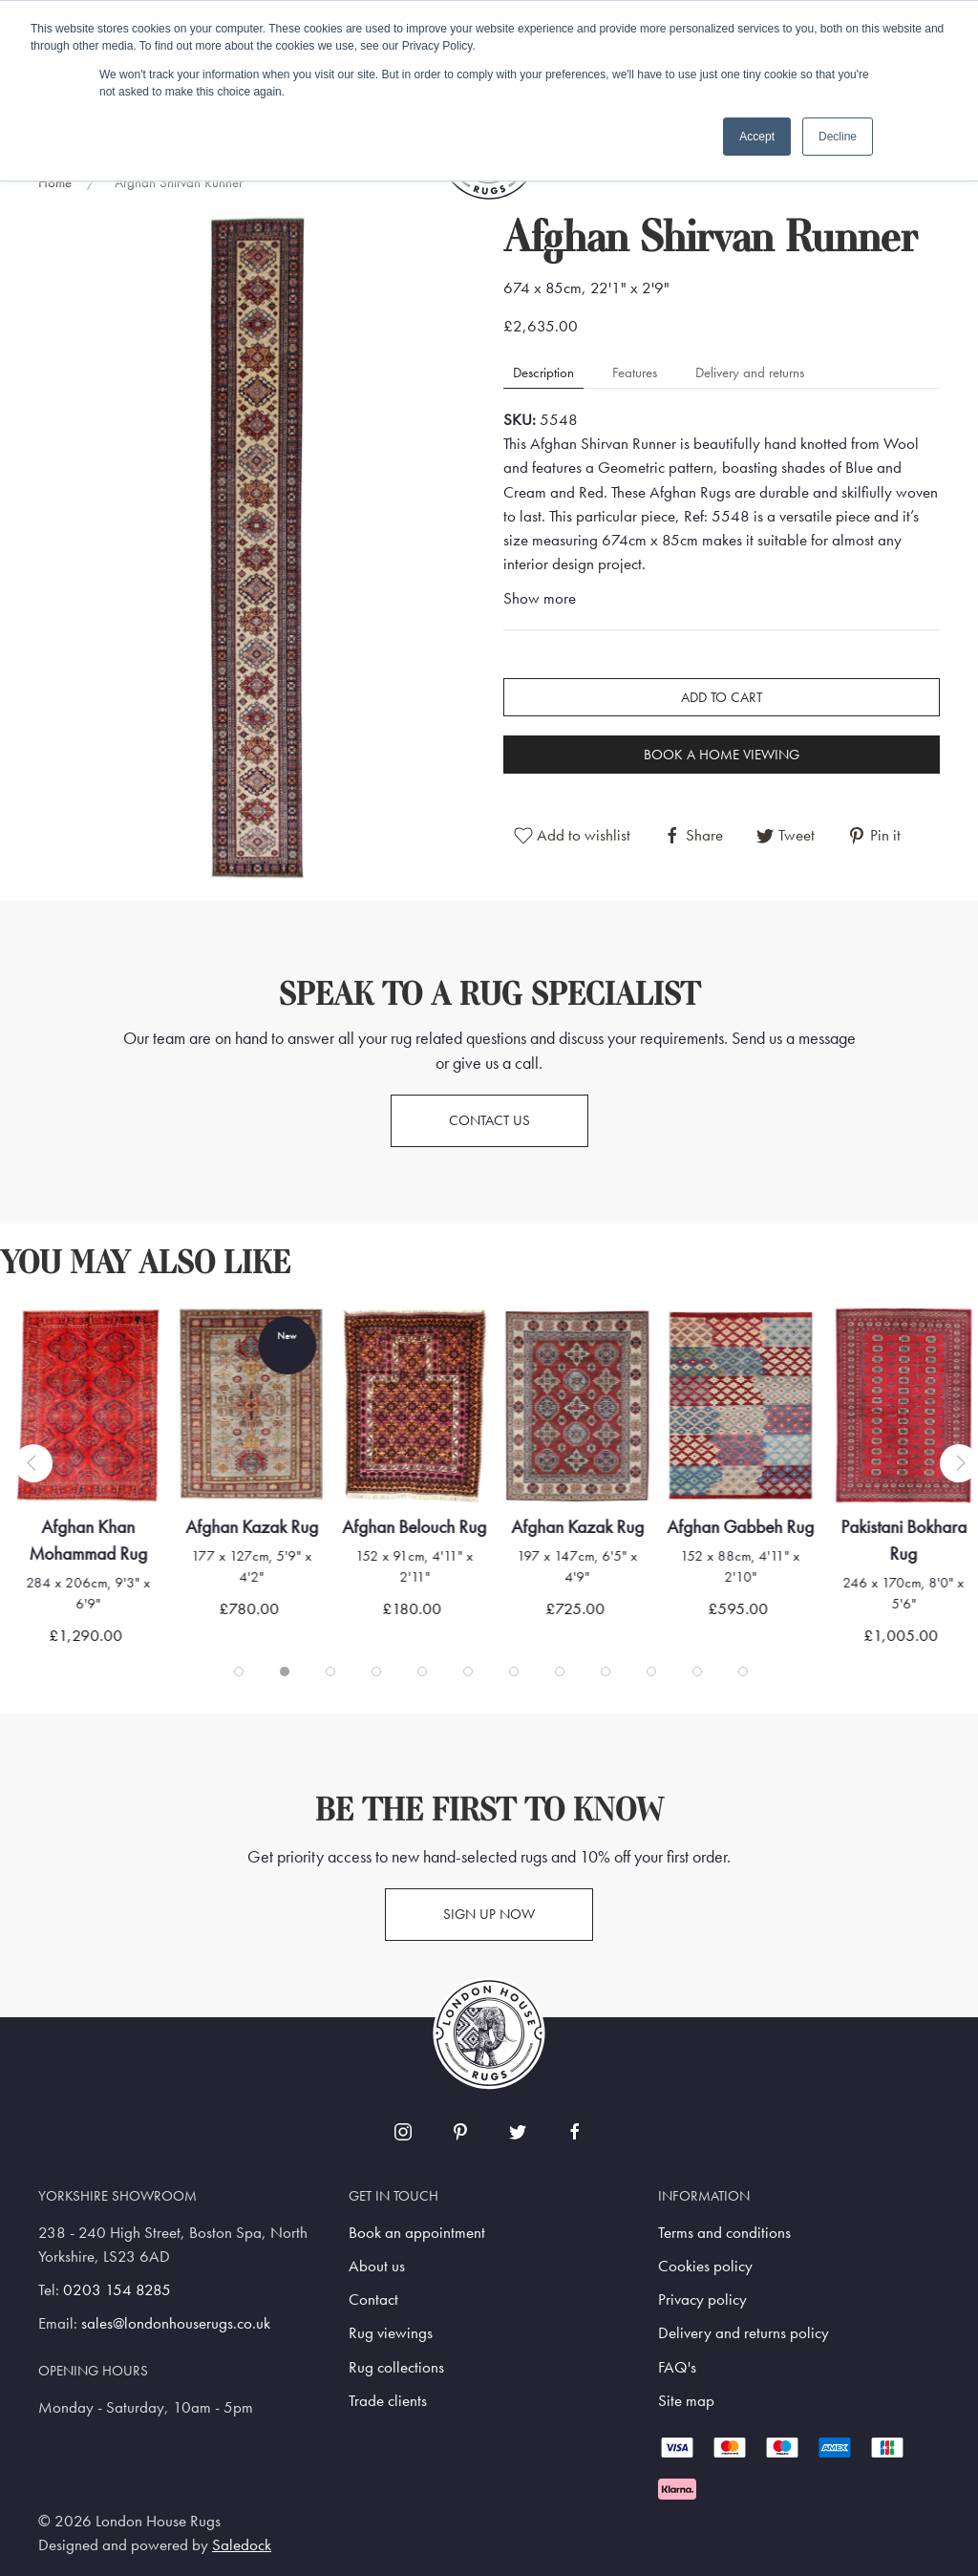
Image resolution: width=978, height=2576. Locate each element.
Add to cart (721, 697)
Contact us (489, 1120)
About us (377, 2266)
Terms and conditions (724, 2233)
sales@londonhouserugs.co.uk (175, 2323)
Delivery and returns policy (743, 2333)
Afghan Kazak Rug (251, 1527)
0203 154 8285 (117, 2290)
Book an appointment (417, 2233)
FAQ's (677, 2367)
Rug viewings (391, 2333)
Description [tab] (543, 372)
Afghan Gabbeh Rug (740, 1527)
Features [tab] (634, 372)
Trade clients (388, 2401)
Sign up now (489, 1914)
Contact (373, 2299)
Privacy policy (702, 2299)
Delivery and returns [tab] (749, 372)
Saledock (241, 2545)
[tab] (239, 1671)
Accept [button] (757, 136)
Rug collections (396, 2367)
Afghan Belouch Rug (415, 1527)
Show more (539, 598)
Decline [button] (838, 136)
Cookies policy (705, 2266)
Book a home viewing (721, 754)
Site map (686, 2401)
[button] (256, 546)
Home (55, 182)
